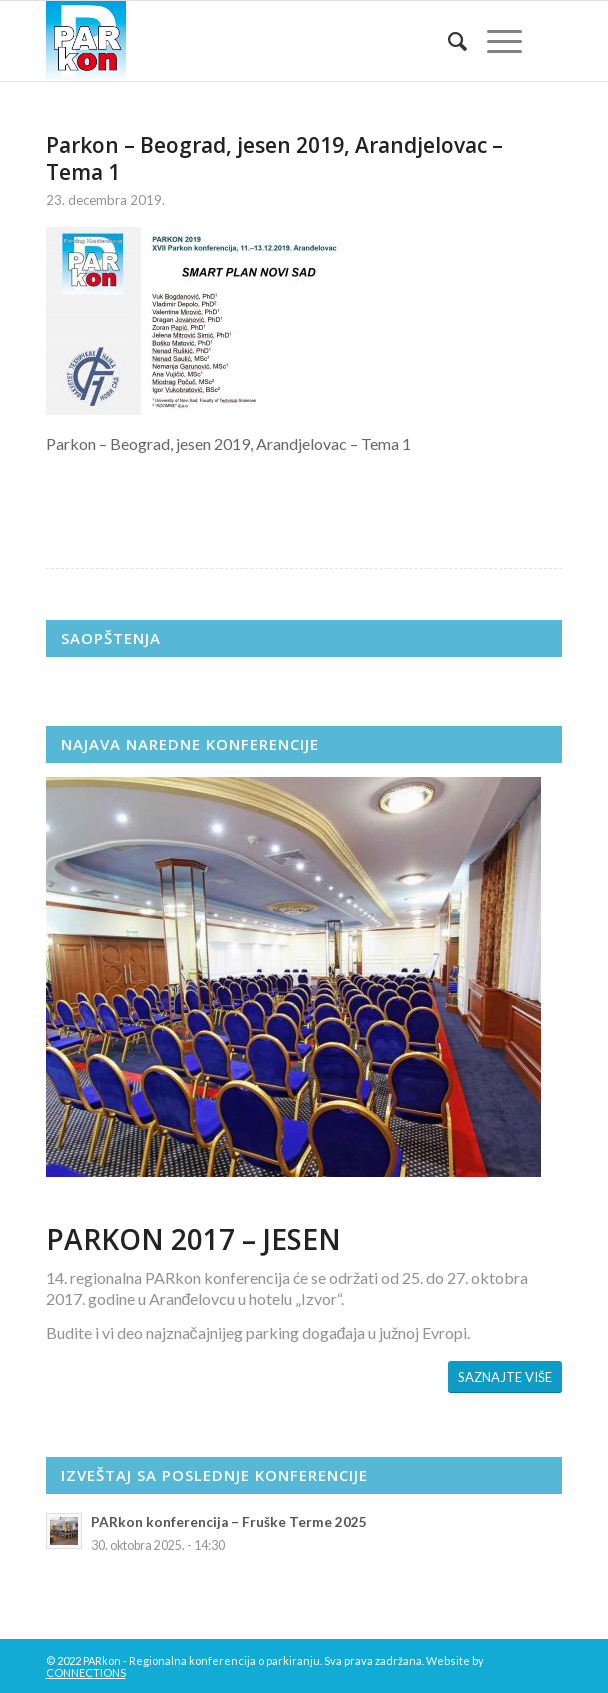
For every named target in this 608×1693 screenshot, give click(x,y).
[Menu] (494, 41)
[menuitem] (447, 41)
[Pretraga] (447, 41)
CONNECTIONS (86, 1672)
